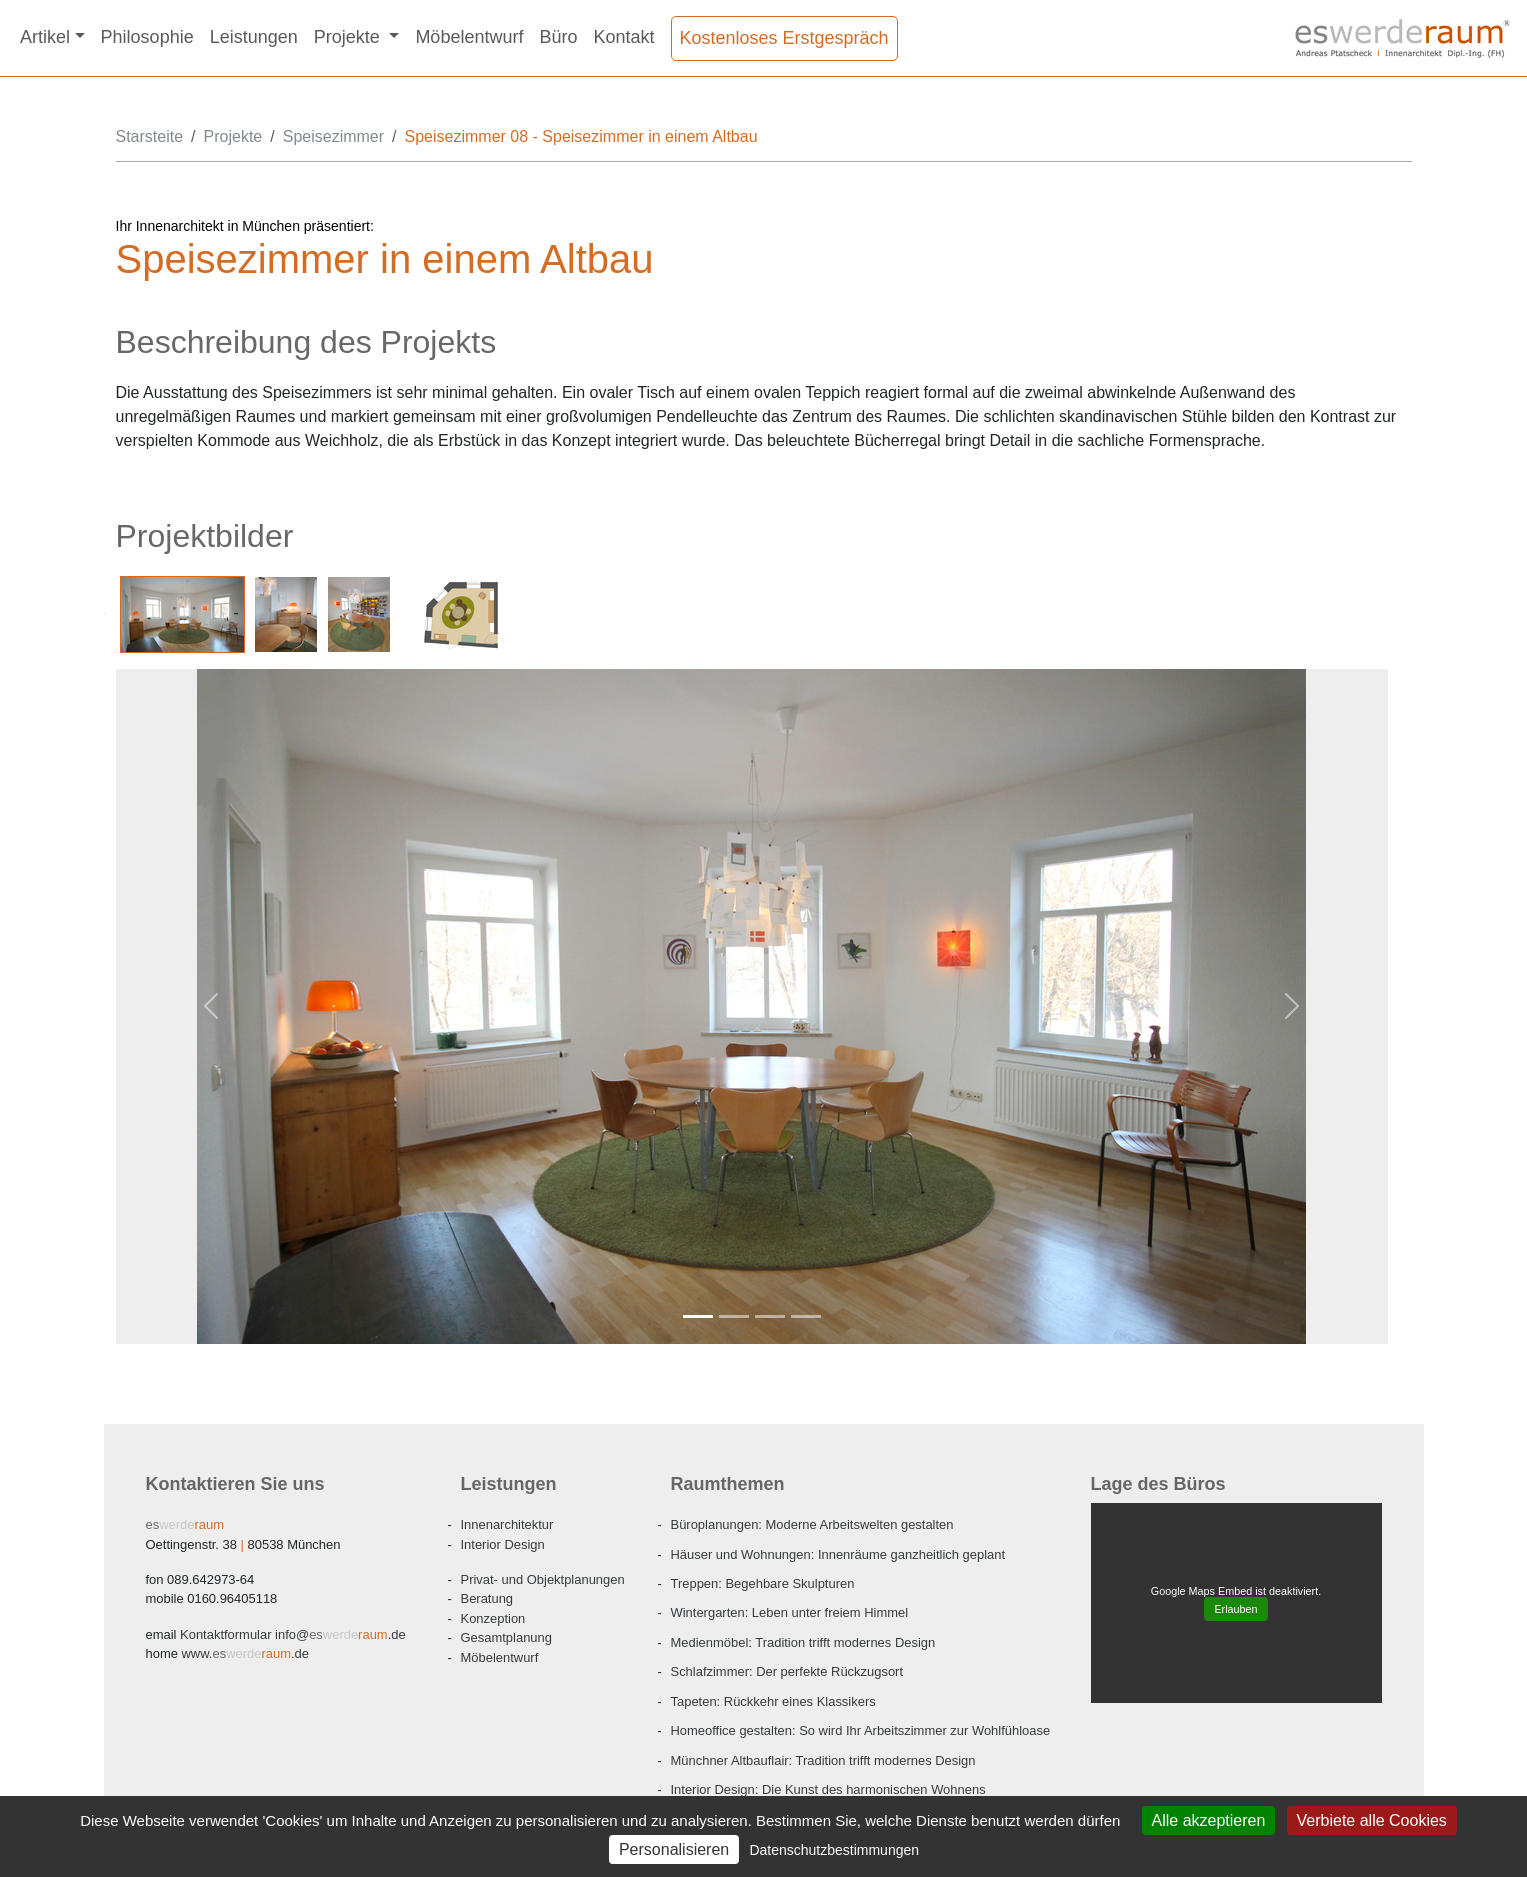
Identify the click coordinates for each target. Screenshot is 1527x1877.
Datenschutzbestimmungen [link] (834, 1850)
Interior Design (503, 1544)
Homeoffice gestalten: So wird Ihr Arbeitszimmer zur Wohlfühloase (861, 1730)
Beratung (487, 1598)
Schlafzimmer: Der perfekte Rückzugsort (787, 1671)
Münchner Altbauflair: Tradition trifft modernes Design (823, 1760)
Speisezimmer (333, 136)
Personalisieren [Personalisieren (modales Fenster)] (674, 1849)
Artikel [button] (45, 37)
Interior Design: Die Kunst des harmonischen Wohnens (828, 1789)
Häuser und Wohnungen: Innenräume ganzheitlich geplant (838, 1554)
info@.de (293, 1634)
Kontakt (623, 37)
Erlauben (1235, 1609)
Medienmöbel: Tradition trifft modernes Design (803, 1642)
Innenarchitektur (507, 1524)
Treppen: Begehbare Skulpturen (763, 1583)
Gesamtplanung (506, 1637)
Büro (558, 37)
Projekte (233, 136)
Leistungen (254, 37)
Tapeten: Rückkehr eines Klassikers (773, 1701)
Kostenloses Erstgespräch (784, 38)
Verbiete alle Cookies (1372, 1820)
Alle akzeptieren (1209, 1820)
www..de (245, 1653)
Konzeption (493, 1618)
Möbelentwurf (469, 37)
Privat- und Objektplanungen (543, 1579)
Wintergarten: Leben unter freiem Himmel (790, 1612)
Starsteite (150, 136)
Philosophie (147, 37)
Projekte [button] (349, 37)
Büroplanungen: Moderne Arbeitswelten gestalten (812, 1524)
